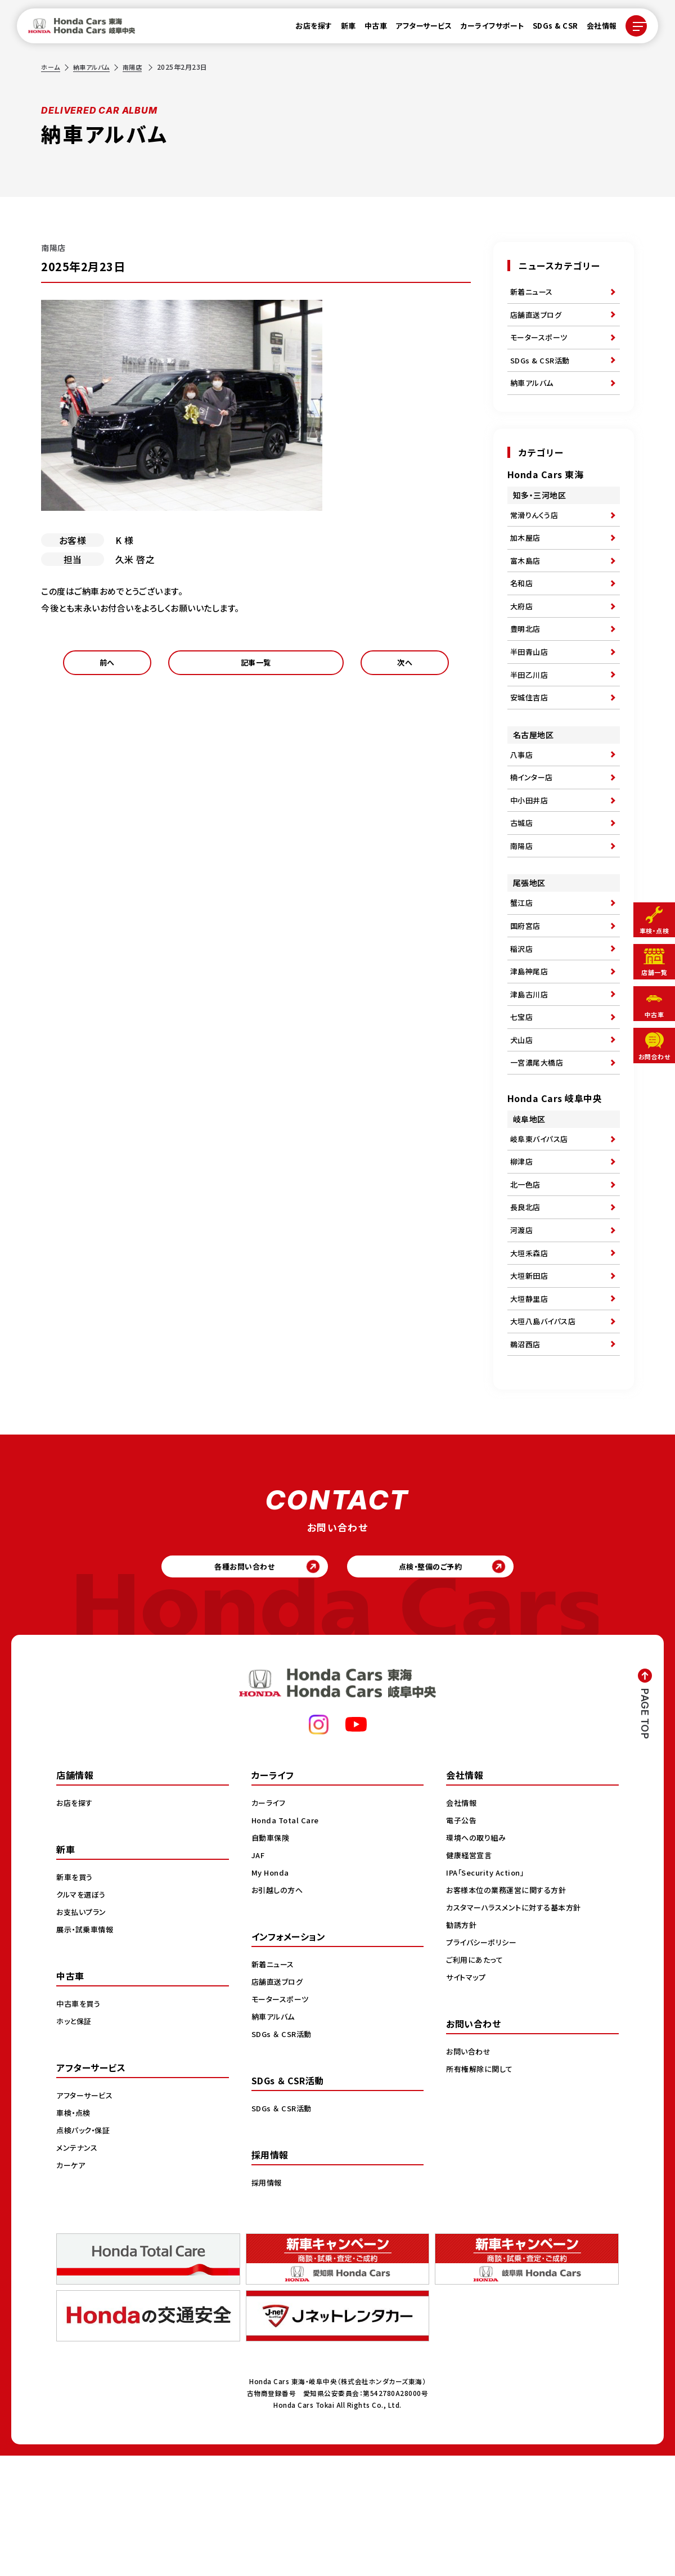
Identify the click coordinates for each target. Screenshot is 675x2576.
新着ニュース (533, 293)
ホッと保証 (75, 2141)
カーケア (71, 2285)
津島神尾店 (530, 1040)
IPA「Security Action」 (489, 1992)
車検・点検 (74, 2232)
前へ (107, 666)
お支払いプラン (83, 2032)
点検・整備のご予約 (439, 1683)
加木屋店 (526, 557)
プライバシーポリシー (483, 2062)
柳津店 (522, 1249)
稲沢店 (522, 1014)
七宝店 (522, 1092)
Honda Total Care (287, 1940)
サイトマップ (467, 2097)
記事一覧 (255, 666)
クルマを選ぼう (83, 2014)
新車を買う (76, 1997)
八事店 (522, 798)
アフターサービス (417, 29)
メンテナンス (78, 2267)
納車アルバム (94, 66)
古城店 (522, 876)
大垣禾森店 (530, 1352)
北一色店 (526, 1274)
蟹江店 (522, 962)
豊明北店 (526, 661)
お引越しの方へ (279, 2010)
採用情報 (267, 2302)
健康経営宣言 (470, 1975)
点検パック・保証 (85, 2250)
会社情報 (595, 29)
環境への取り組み (478, 1957)
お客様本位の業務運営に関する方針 (510, 2010)
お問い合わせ (469, 2171)
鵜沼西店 (526, 1456)
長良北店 (526, 1300)
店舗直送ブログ (538, 319)
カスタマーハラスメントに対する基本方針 (518, 2027)
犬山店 (522, 1117)
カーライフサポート (486, 29)
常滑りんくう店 (536, 531)
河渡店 (522, 1326)
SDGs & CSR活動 (541, 370)
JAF (259, 1975)
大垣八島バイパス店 (545, 1430)
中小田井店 (530, 850)
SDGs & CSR (549, 29)
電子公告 (462, 1940)
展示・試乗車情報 (87, 2049)
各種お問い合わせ (236, 1683)
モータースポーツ (541, 344)
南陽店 (137, 66)
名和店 (522, 609)
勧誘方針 (462, 2045)
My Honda (271, 1992)
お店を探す (307, 29)
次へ (404, 666)
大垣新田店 (530, 1378)
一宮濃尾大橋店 (539, 1143)
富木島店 (526, 583)
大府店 (522, 635)
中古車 (369, 29)
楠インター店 (533, 824)
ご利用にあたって (476, 2079)
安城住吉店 (530, 738)
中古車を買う (80, 2123)
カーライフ (270, 1922)
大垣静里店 (530, 1404)
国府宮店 (526, 988)
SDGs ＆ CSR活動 (283, 2154)
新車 (341, 29)
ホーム (51, 66)
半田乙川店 (530, 712)
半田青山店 (530, 687)
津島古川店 (530, 1066)
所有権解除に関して (481, 2189)
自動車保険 (271, 1957)
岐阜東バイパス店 (541, 1223)
